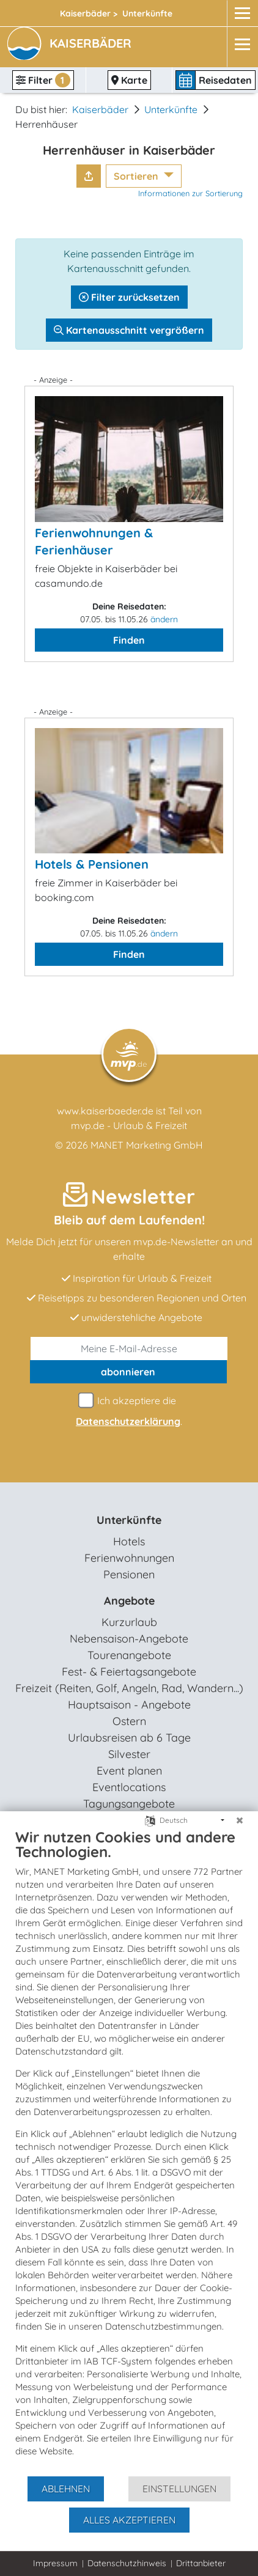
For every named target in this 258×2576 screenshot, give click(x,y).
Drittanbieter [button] (201, 2563)
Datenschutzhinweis (126, 2563)
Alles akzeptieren (129, 2520)
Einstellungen (179, 2488)
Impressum (55, 2563)
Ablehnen (66, 2488)
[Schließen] (239, 1820)
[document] (129, 2151)
